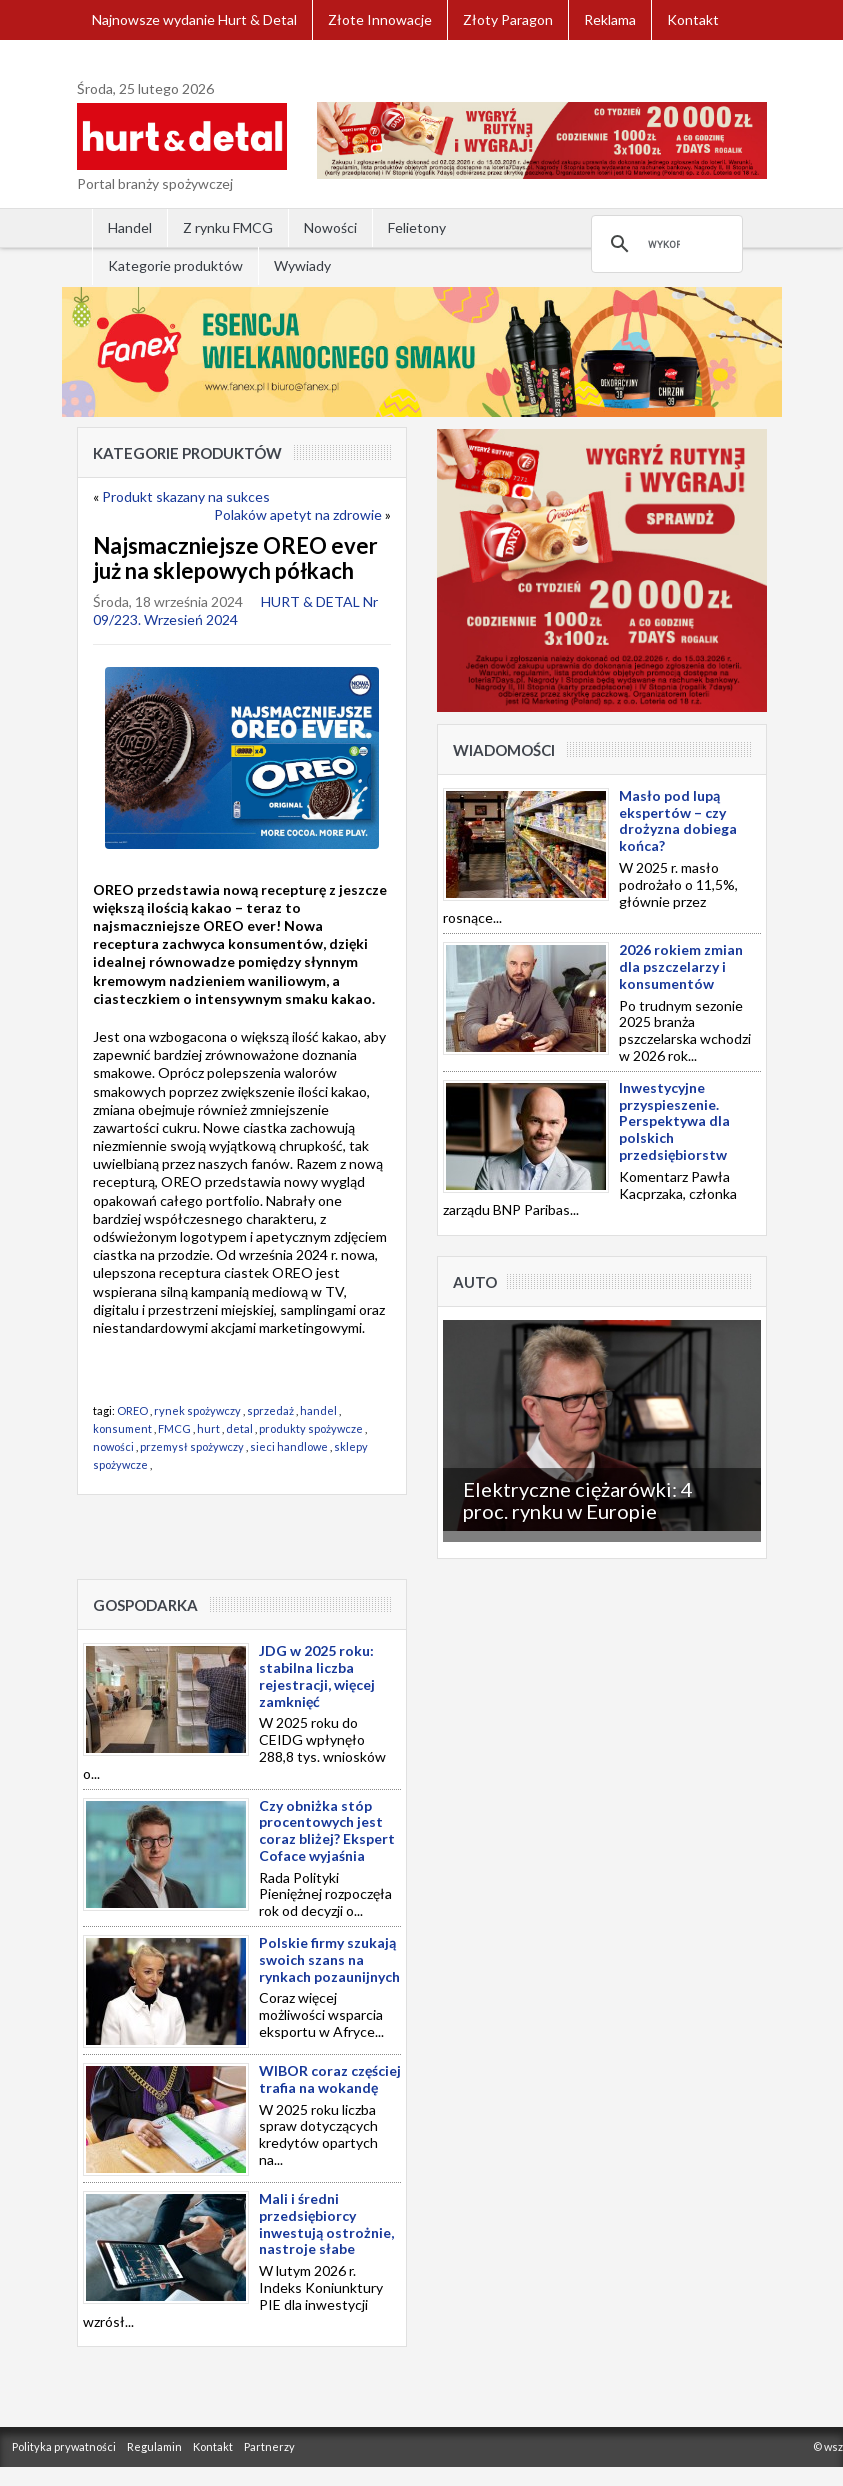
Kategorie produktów (175, 265)
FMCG (174, 1428)
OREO (132, 1410)
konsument (122, 1428)
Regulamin (154, 2446)
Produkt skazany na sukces (186, 496)
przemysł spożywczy (192, 1446)
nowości (113, 1446)
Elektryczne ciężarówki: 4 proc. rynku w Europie (578, 1500)
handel (318, 1410)
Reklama (610, 19)
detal (239, 1428)
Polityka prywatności (64, 2446)
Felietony (417, 227)
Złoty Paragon (508, 19)
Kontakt (693, 19)
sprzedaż (270, 1410)
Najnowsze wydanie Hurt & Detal (194, 19)
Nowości (330, 227)
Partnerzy (269, 2446)
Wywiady (302, 265)
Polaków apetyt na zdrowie (298, 514)
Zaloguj (116, 59)
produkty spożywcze (311, 1428)
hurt (208, 1428)
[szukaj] (664, 244)
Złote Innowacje (380, 19)
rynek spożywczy (197, 1410)
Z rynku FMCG (228, 227)
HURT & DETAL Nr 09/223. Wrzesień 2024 (235, 610)
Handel (130, 227)
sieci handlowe (289, 1446)
